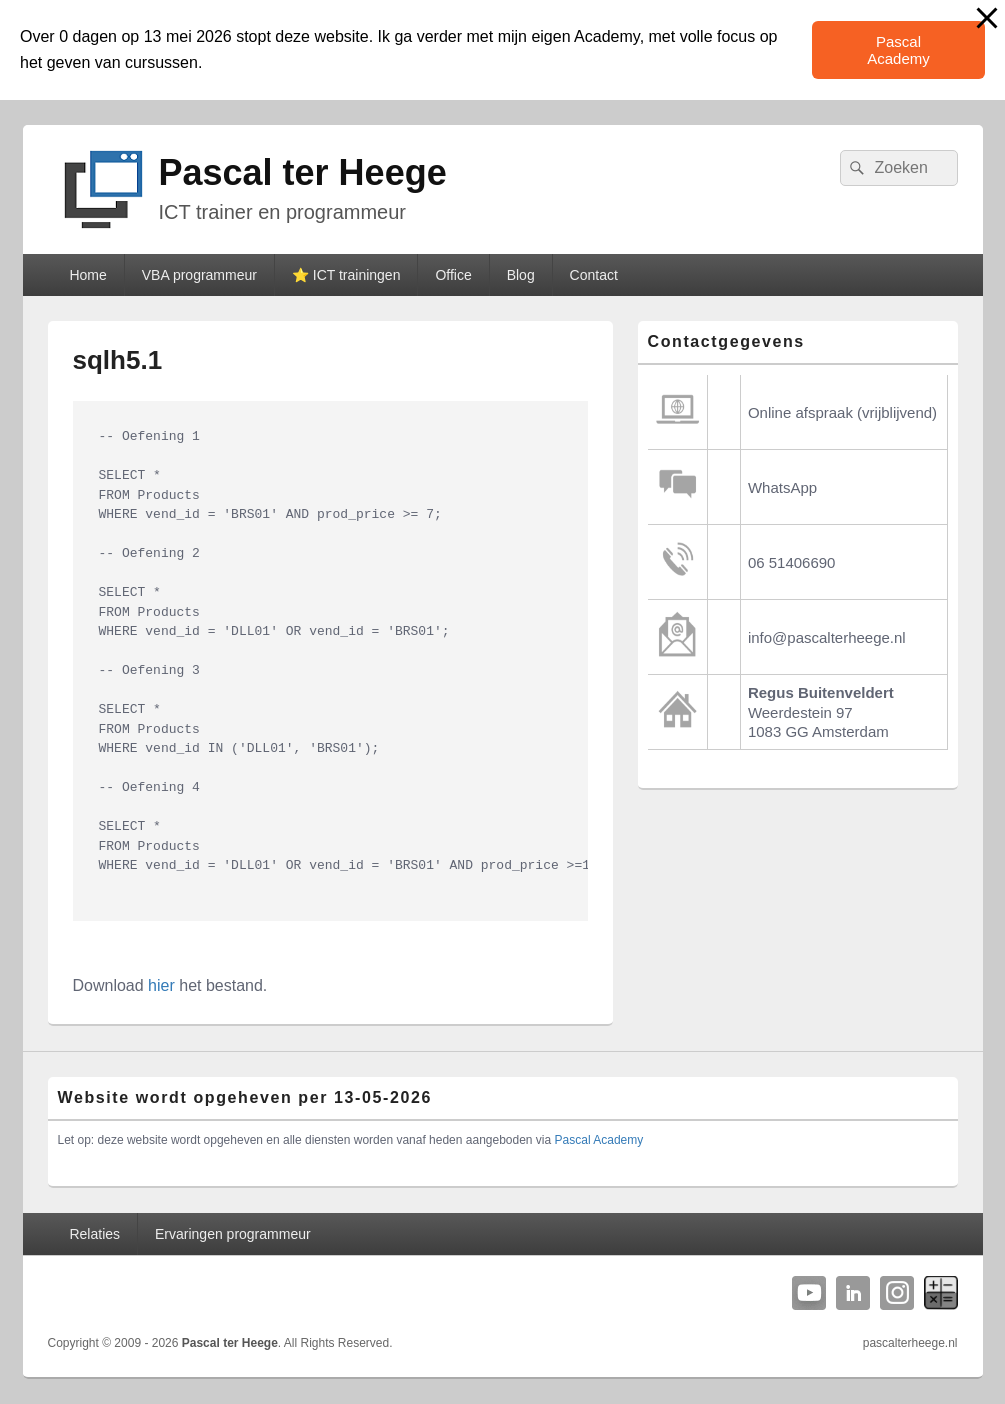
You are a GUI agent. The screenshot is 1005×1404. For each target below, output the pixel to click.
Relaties (94, 1234)
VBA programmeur (199, 275)
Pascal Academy (898, 50)
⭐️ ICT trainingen (346, 275)
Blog (521, 275)
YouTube (809, 1293)
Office (453, 275)
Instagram (897, 1293)
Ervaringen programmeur (233, 1234)
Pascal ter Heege (303, 172)
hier (161, 985)
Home (87, 275)
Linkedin (853, 1293)
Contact (594, 275)
